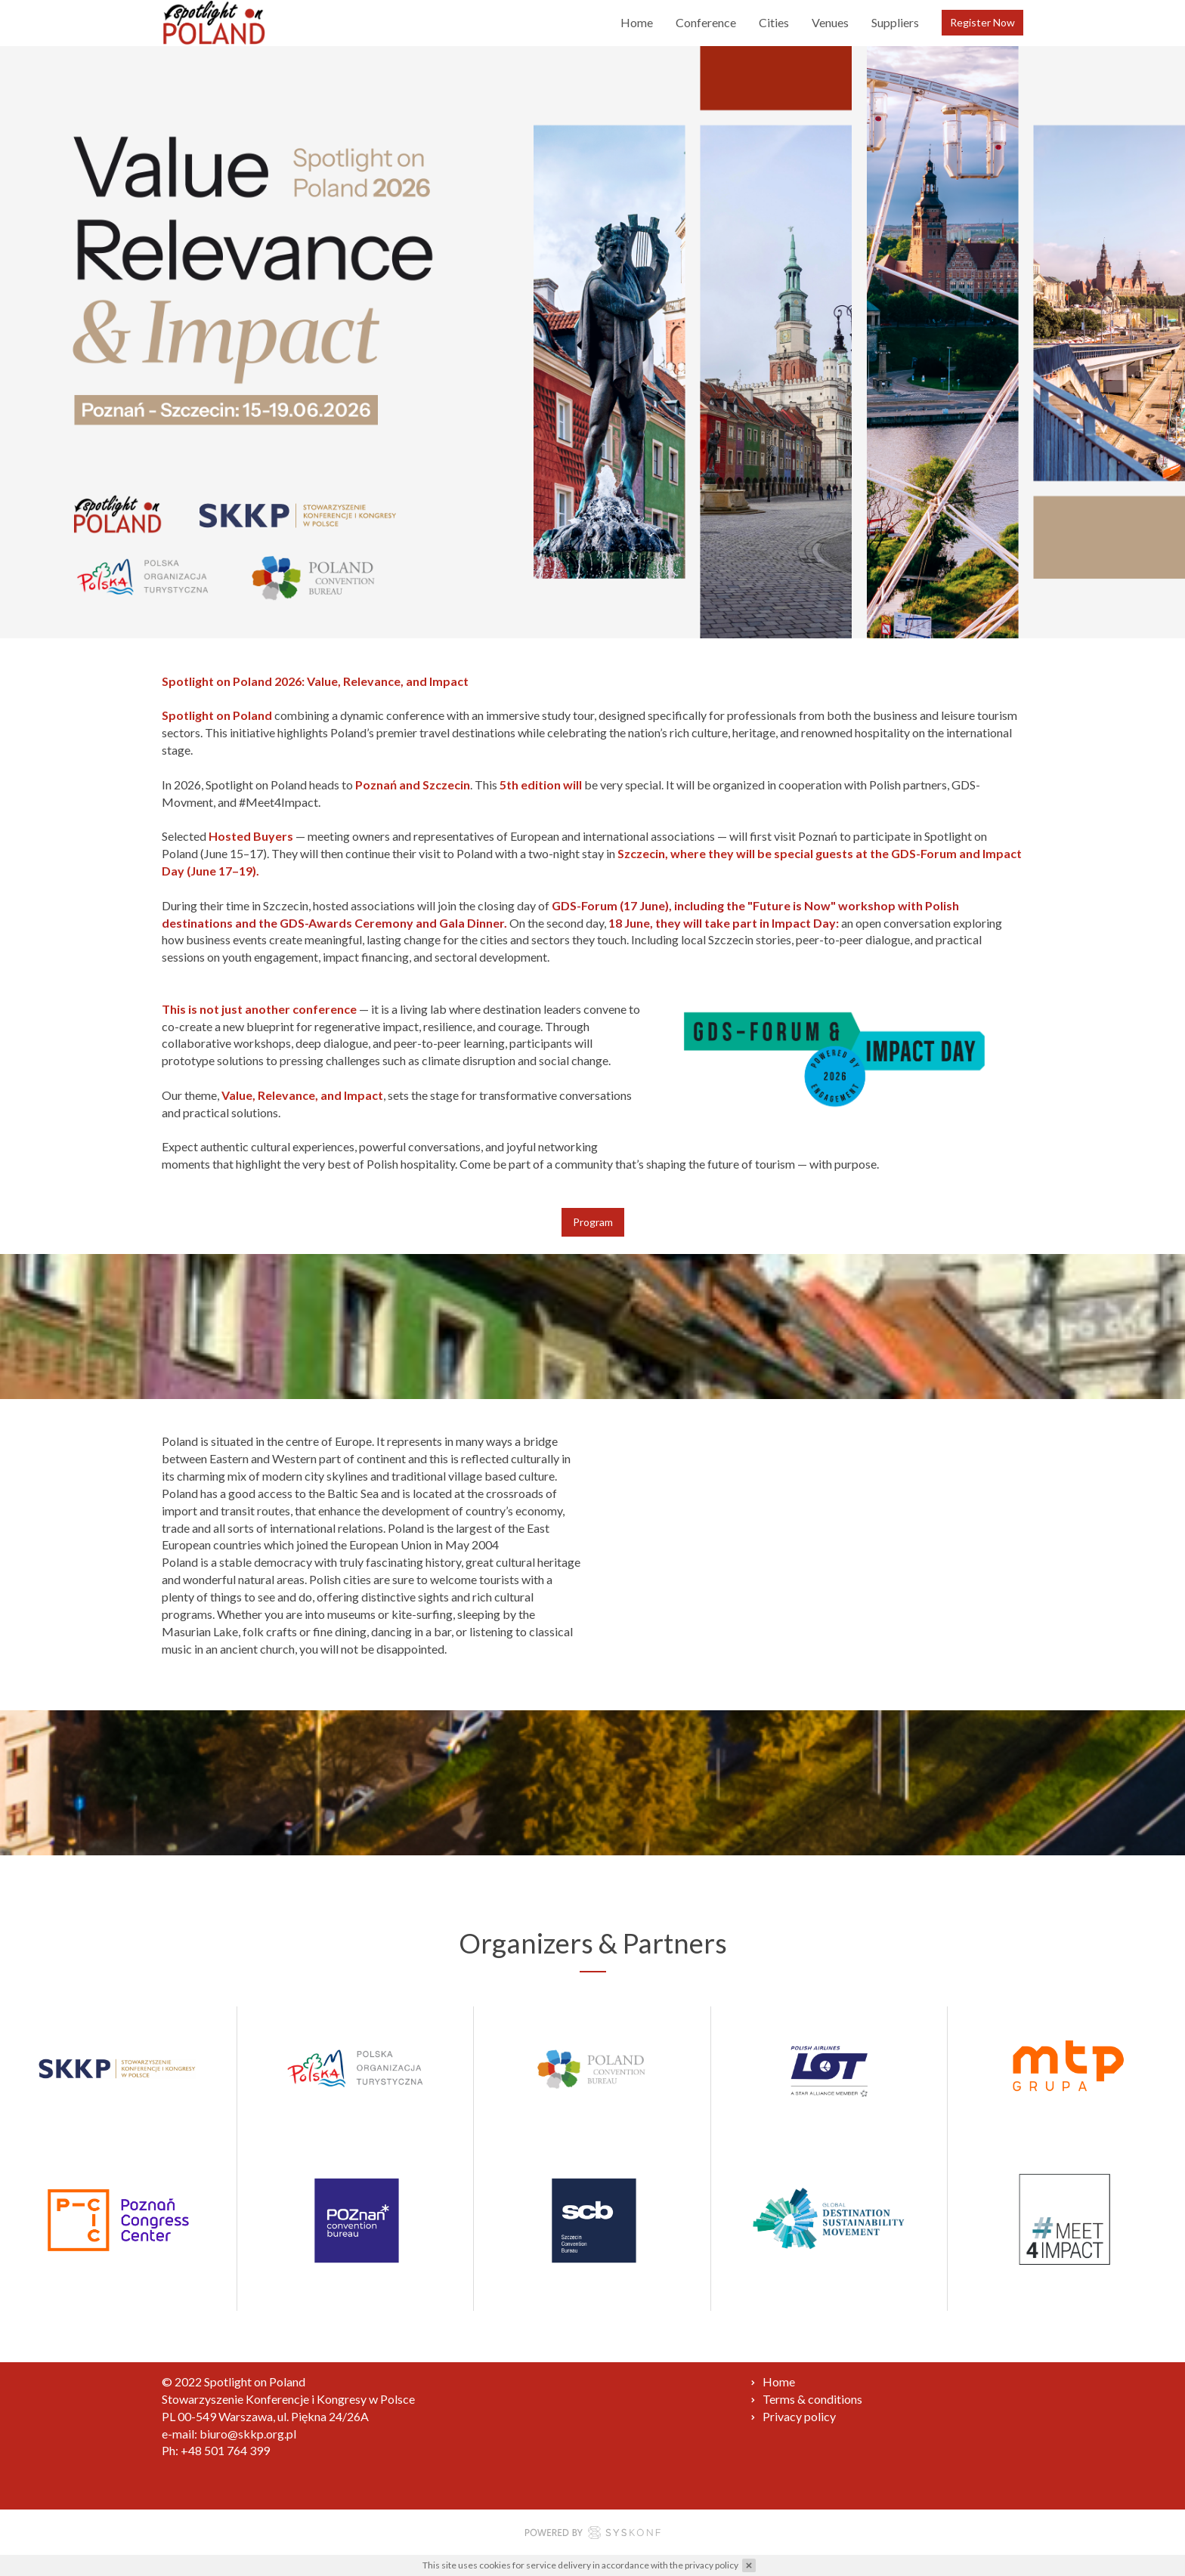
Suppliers (895, 22)
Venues (830, 22)
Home (636, 22)
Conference (706, 22)
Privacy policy (799, 2416)
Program (593, 1221)
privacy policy (711, 2565)
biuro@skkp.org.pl (248, 2433)
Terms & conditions (812, 2399)
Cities (774, 22)
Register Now (982, 22)
